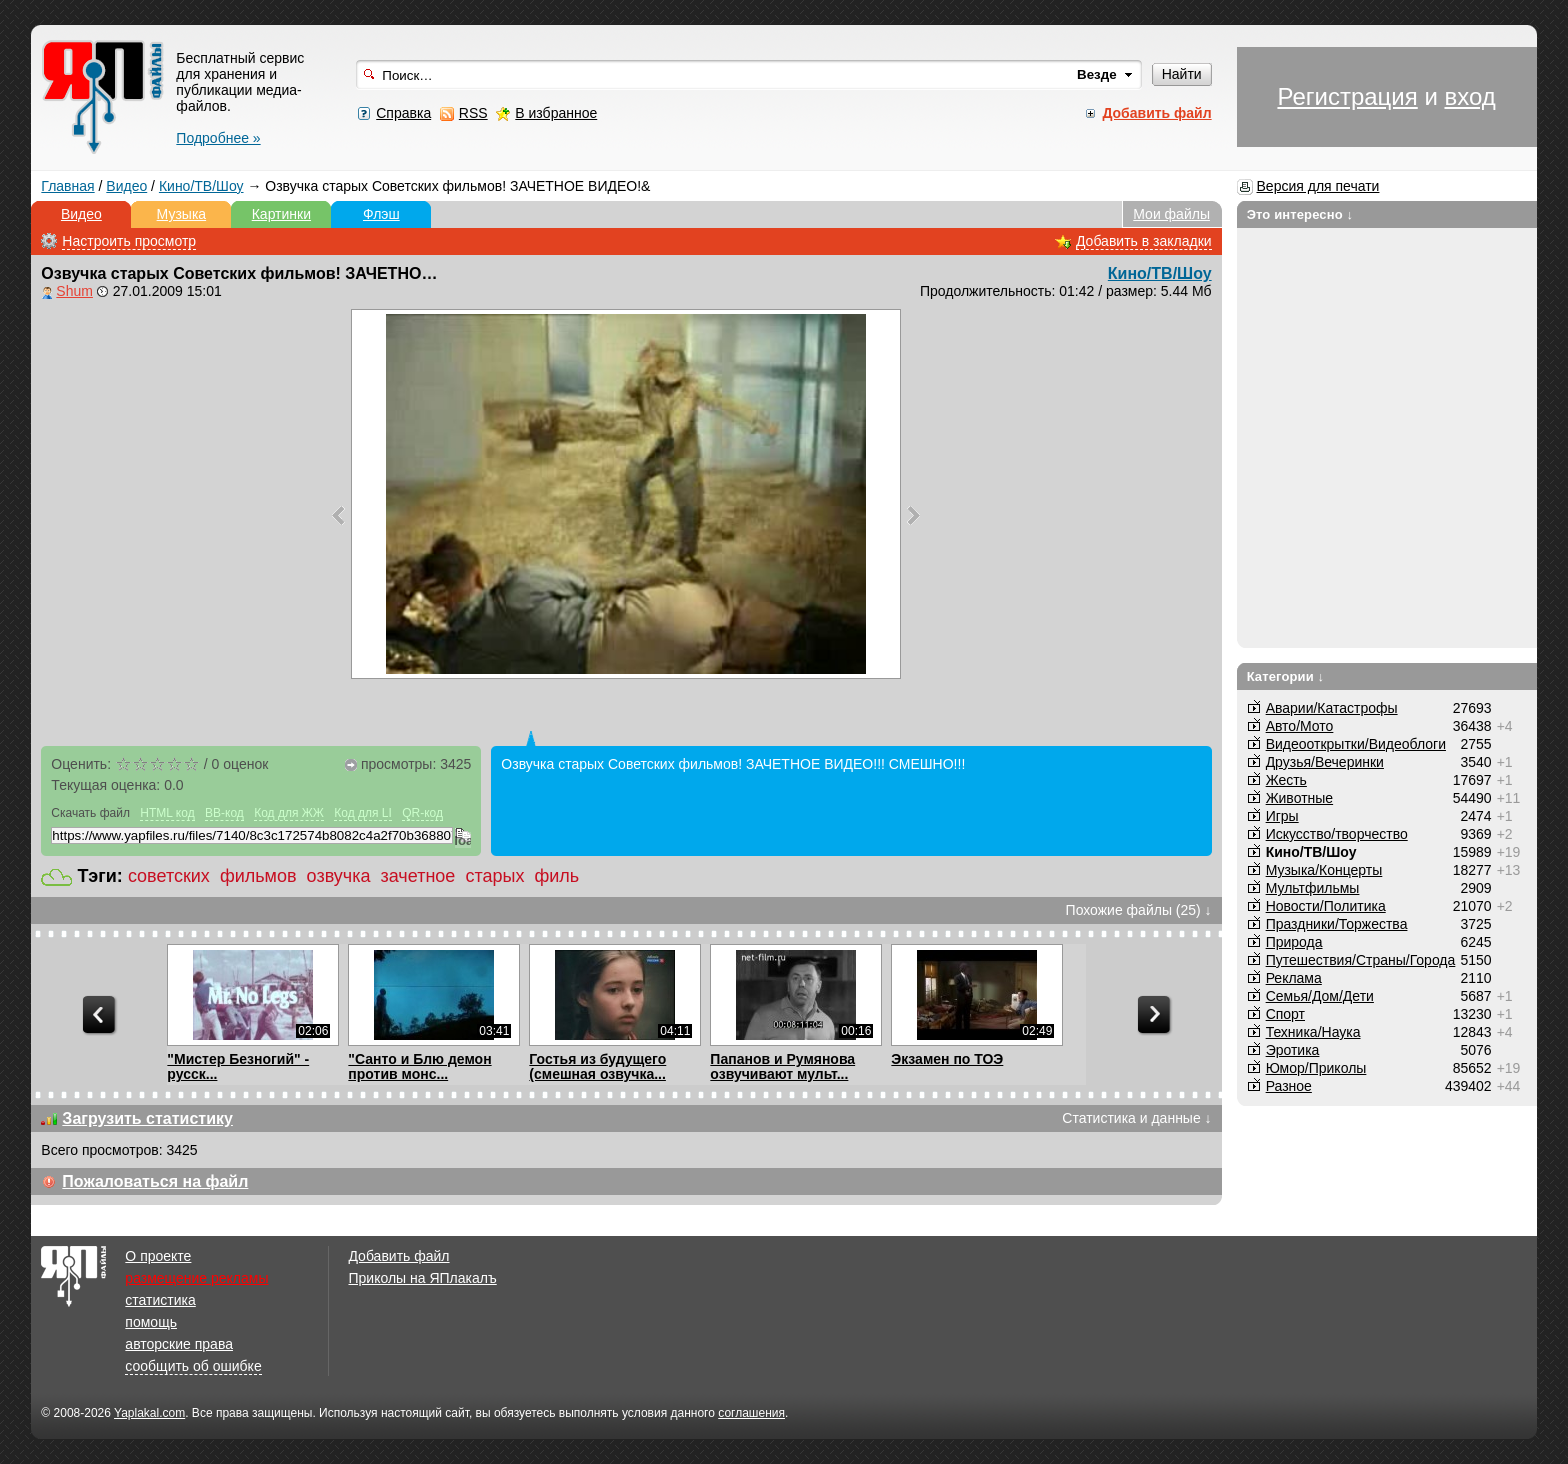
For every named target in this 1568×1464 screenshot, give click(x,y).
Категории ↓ (1286, 676)
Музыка (182, 214)
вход (1469, 96)
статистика (160, 1300)
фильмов (258, 876)
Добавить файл (398, 1256)
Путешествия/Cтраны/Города (1361, 960)
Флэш (381, 214)
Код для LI (363, 813)
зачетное (418, 876)
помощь (151, 1322)
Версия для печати (1318, 186)
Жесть (1286, 780)
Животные (1300, 798)
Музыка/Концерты (1324, 870)
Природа (1294, 942)
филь (556, 876)
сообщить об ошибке (193, 1366)
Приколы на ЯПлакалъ (422, 1278)
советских (169, 876)
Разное (1289, 1086)
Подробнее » (218, 138)
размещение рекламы (196, 1278)
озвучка (339, 876)
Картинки (281, 214)
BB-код (224, 813)
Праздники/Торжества (1337, 924)
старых (494, 876)
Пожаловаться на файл (155, 1181)
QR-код (422, 813)
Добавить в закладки (1144, 241)
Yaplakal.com (149, 1413)
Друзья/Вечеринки (1325, 762)
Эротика (1293, 1050)
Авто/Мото (1300, 726)
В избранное (556, 113)
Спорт (1285, 1014)
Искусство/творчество (1337, 834)
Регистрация (1347, 96)
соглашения (751, 1413)
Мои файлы (1171, 214)
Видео (126, 186)
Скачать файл (90, 813)
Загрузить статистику (147, 1118)
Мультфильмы (1313, 888)
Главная (67, 186)
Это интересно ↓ (1300, 214)
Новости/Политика (1326, 906)
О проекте (158, 1256)
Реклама (1294, 978)
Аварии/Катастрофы (1332, 708)
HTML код (167, 813)
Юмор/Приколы (1316, 1068)
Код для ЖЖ (289, 813)
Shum (74, 291)
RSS (473, 113)
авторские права (179, 1344)
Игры (1282, 816)
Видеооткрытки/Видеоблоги (1356, 744)
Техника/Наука (1313, 1032)
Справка (403, 113)
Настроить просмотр (129, 241)
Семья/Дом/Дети (1320, 996)
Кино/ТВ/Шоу (201, 186)
